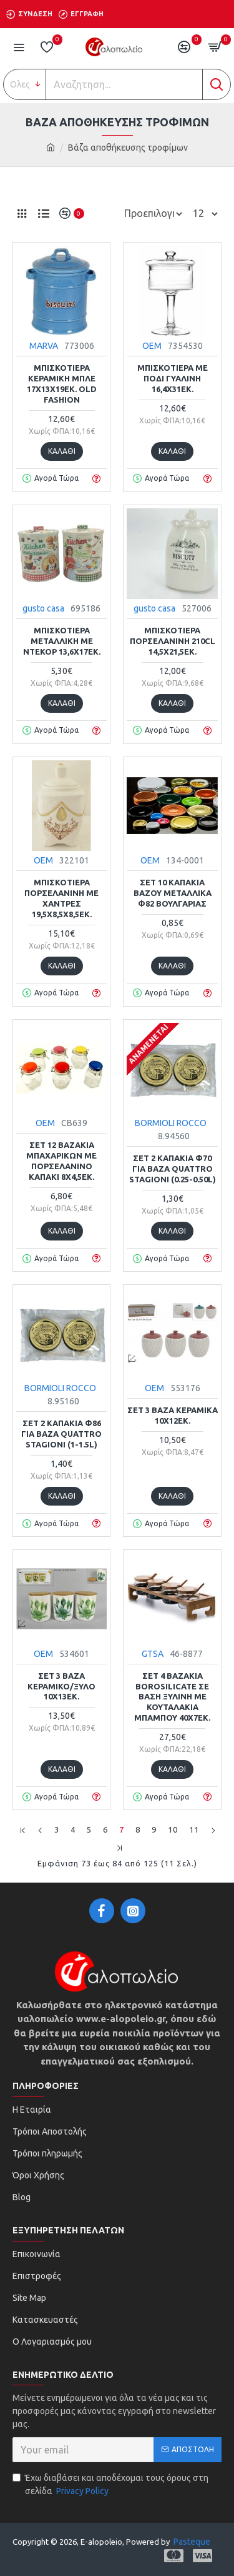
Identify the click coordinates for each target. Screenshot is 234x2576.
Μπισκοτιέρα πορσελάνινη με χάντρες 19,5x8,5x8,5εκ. (61, 898)
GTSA (152, 1654)
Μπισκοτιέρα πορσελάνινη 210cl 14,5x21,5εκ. (172, 641)
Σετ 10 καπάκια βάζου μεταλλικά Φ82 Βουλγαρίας (173, 893)
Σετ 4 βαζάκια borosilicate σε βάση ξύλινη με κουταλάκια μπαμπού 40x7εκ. (172, 1697)
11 (194, 1829)
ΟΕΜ (152, 346)
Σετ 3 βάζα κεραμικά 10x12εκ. (172, 1415)
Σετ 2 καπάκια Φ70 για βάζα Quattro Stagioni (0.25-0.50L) (172, 1169)
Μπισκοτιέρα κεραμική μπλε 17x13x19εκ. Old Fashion (62, 383)
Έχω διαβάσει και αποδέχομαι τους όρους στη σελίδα (110, 2485)
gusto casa (43, 608)
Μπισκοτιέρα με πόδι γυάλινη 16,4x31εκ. (172, 378)
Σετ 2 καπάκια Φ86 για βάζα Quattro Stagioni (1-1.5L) (61, 1434)
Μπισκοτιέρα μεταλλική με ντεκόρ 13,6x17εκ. (61, 641)
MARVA (43, 346)
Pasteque (191, 2542)
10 (173, 1829)
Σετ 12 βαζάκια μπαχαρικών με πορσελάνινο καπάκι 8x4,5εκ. (61, 1160)
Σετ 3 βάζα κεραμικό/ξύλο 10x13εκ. (61, 1686)
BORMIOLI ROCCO (171, 1123)
